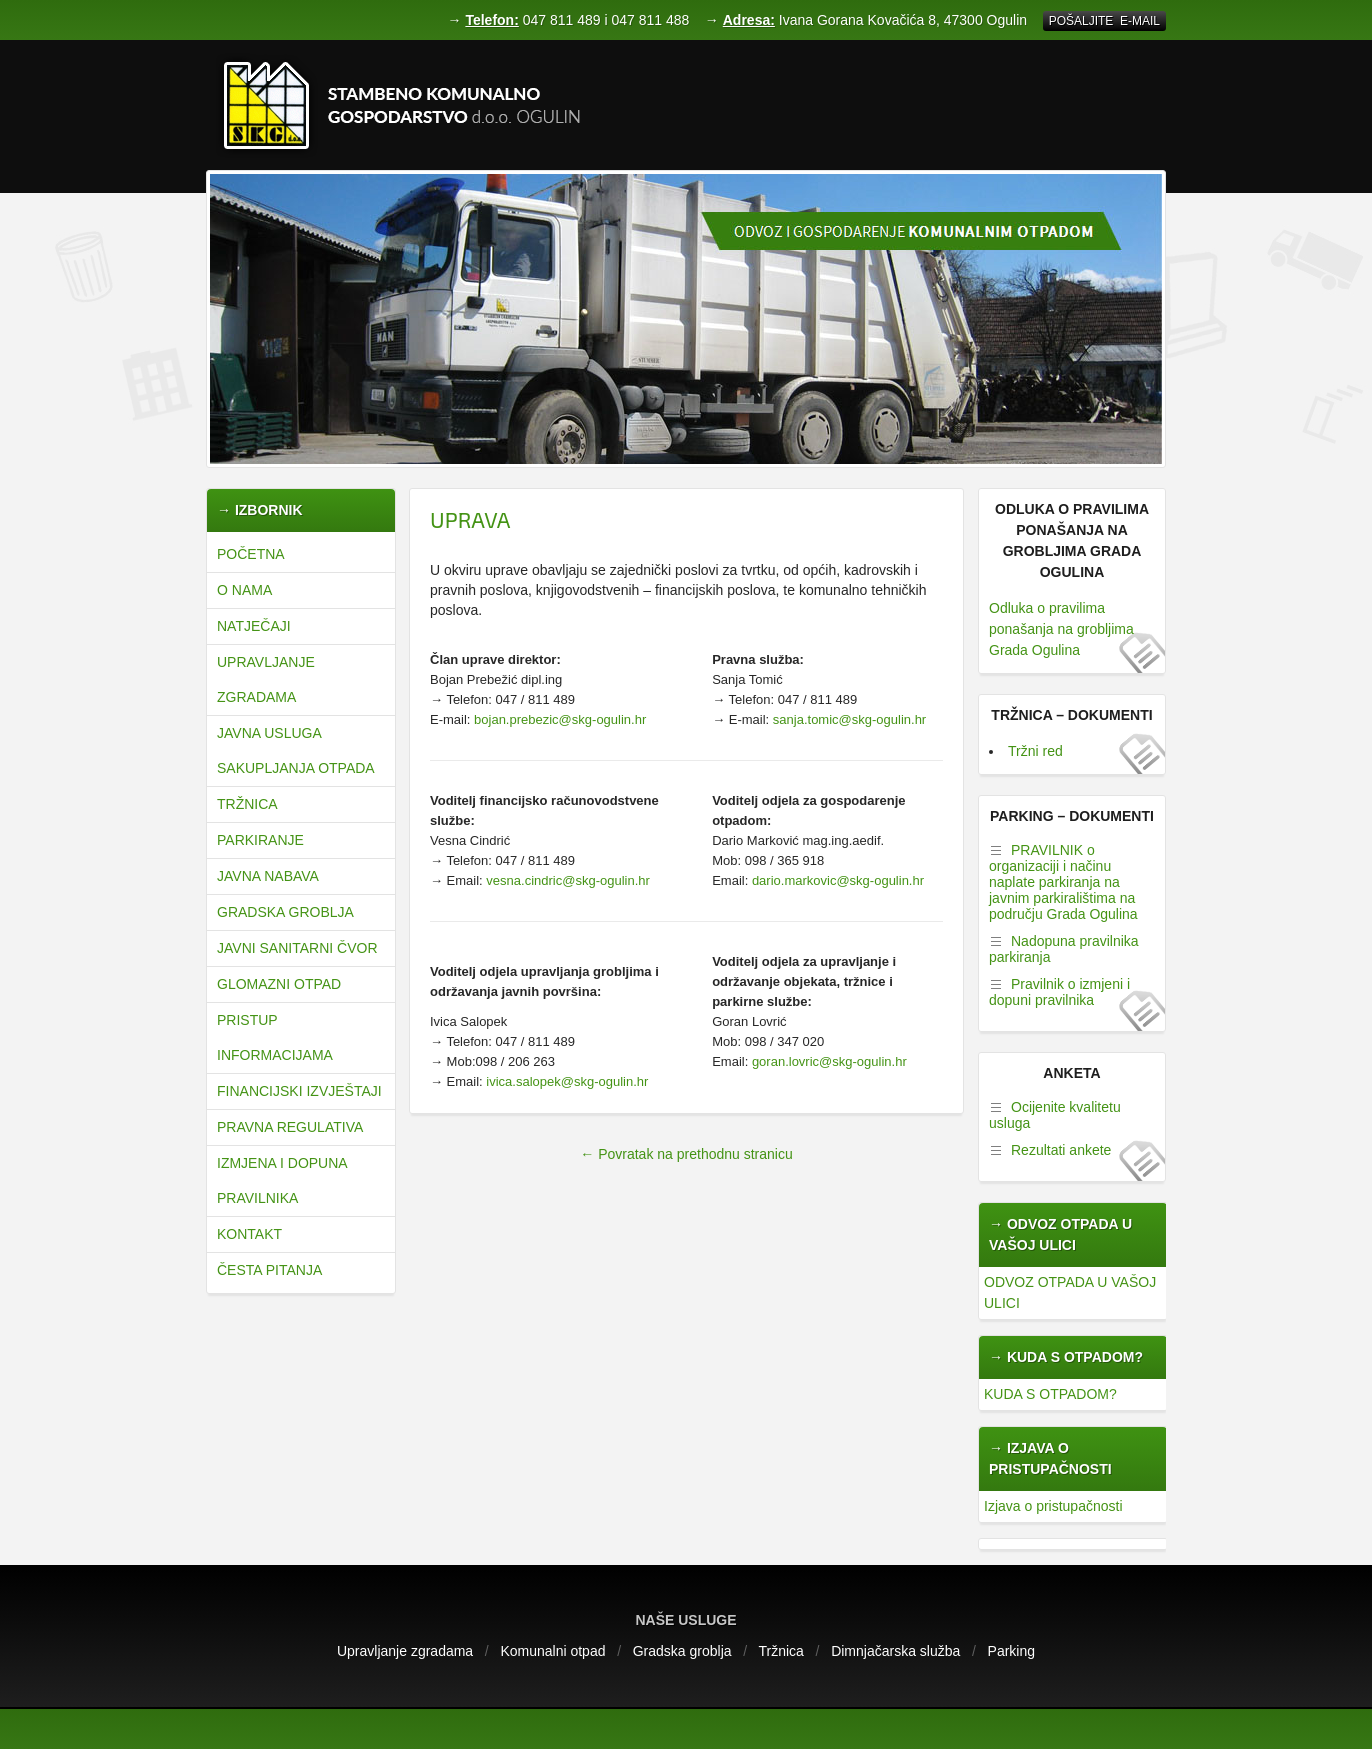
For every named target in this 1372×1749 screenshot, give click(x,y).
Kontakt (249, 1234)
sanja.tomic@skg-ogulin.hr (849, 719)
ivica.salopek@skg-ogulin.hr (567, 1081)
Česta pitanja (269, 1270)
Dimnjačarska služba (895, 1651)
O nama (244, 590)
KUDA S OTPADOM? (1050, 1394)
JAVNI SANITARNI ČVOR (297, 948)
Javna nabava (268, 876)
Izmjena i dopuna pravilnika (282, 1180)
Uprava (470, 519)
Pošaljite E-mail (1104, 21)
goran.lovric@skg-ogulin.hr (829, 1061)
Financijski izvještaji (299, 1091)
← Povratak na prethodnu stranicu (686, 1154)
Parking (1011, 1651)
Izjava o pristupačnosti (1053, 1506)
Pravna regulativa (290, 1127)
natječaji (254, 626)
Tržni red (1035, 751)
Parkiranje (260, 840)
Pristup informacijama (275, 1037)
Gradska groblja (285, 912)
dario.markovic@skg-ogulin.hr (838, 880)
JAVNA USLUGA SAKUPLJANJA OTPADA (296, 750)
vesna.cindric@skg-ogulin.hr (568, 880)
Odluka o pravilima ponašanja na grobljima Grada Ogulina (1061, 629)
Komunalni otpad (552, 1651)
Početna (251, 554)
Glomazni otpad (279, 984)
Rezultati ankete (1061, 1150)
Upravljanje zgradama (266, 679)
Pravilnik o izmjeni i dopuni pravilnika (1059, 992)
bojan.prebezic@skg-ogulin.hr (558, 719)
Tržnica (247, 804)
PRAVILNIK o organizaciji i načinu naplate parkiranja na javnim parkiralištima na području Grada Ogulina (1063, 882)
